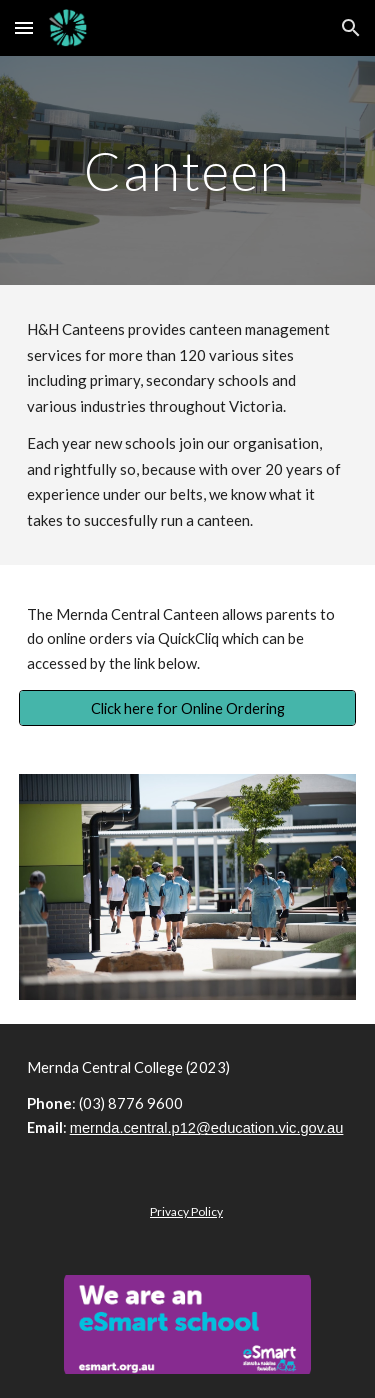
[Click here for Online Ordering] (188, 708)
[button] (24, 27)
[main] (188, 170)
